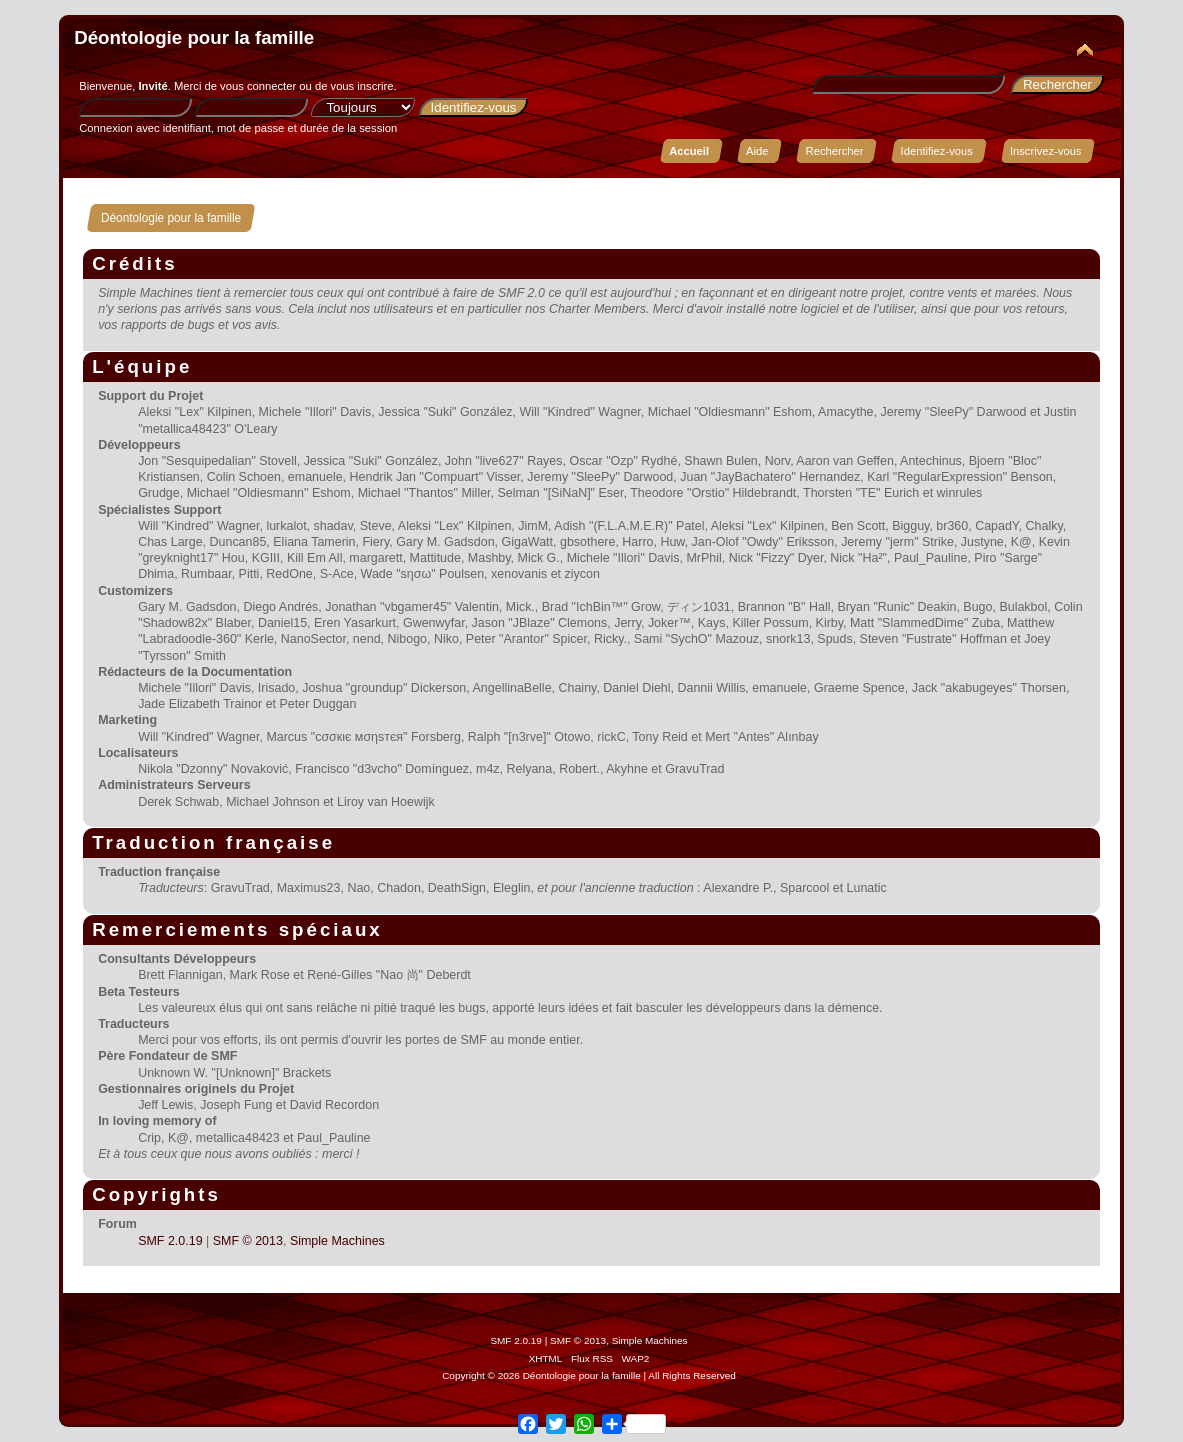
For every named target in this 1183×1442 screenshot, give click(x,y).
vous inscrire (362, 86)
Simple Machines (337, 1241)
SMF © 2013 (248, 1241)
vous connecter (258, 86)
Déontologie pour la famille (194, 37)
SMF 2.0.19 (170, 1241)
